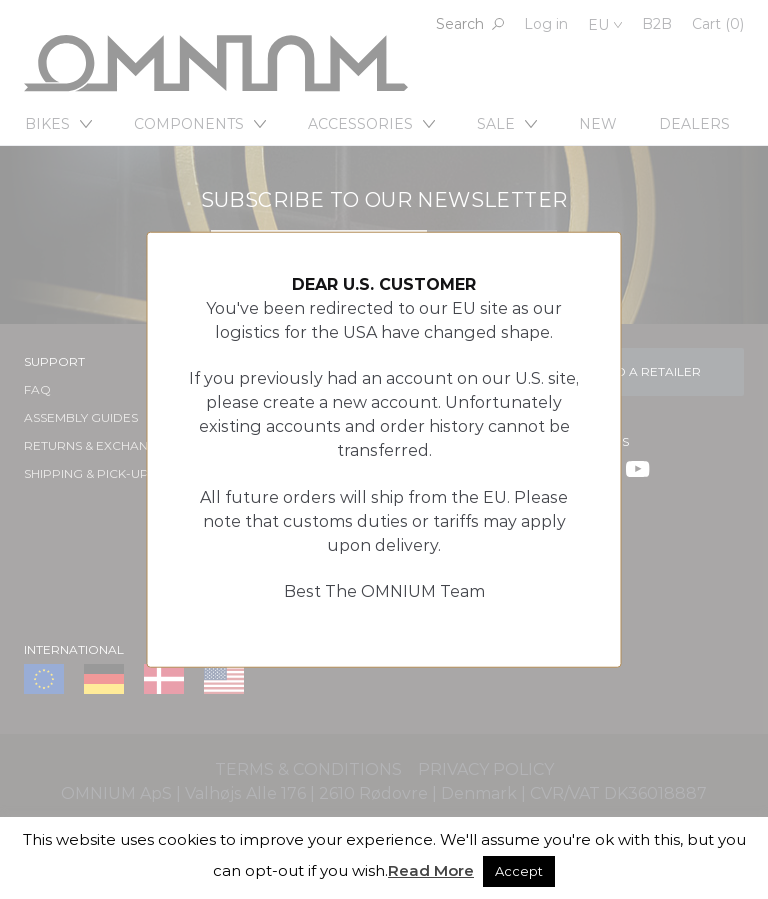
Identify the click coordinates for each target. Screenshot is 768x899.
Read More (431, 870)
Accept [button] (519, 871)
